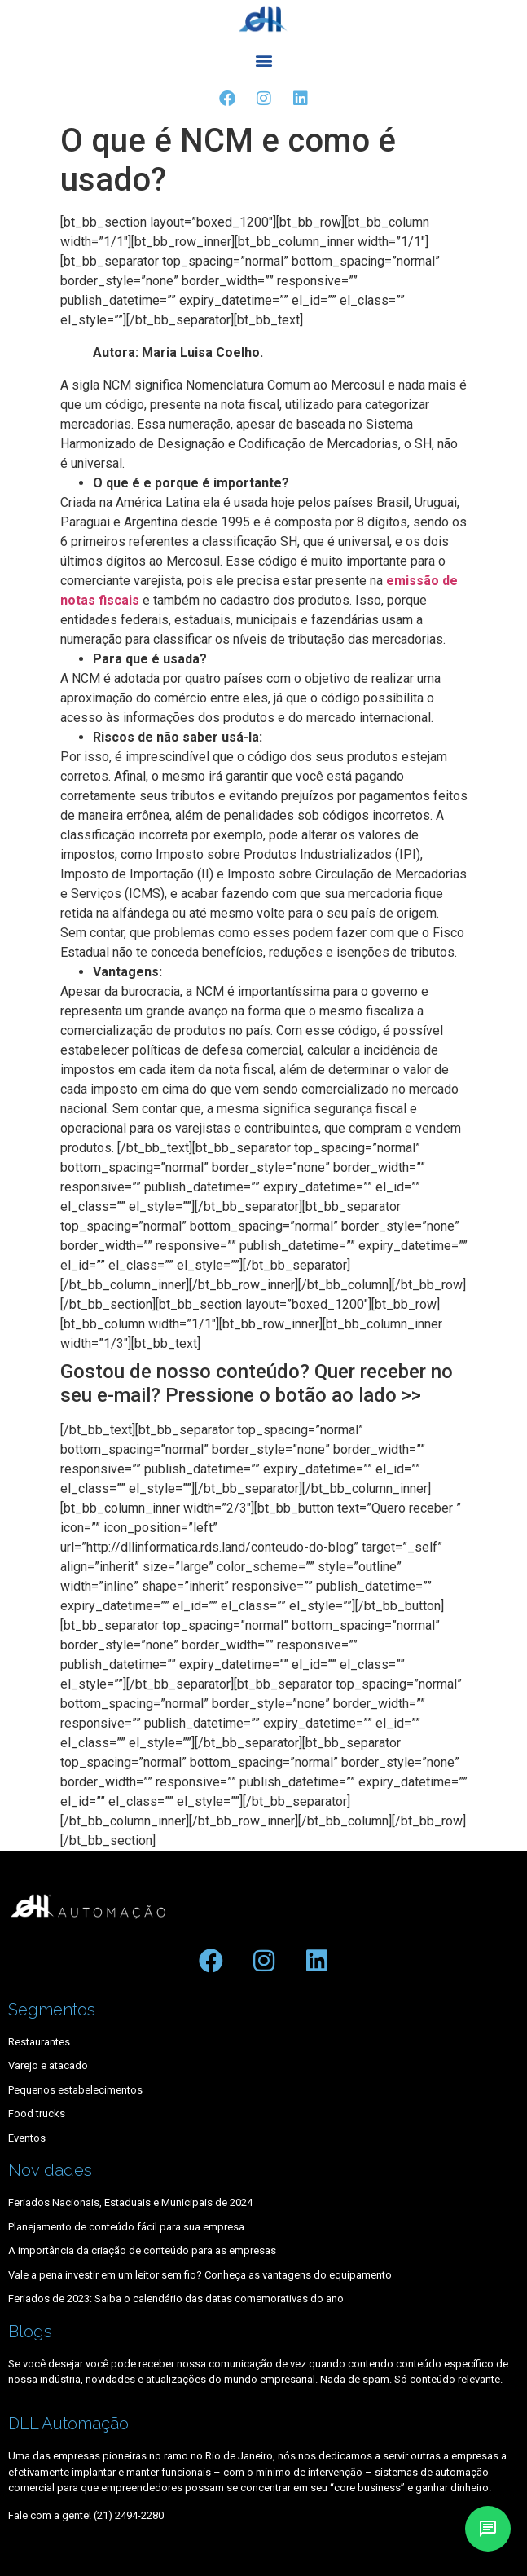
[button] (263, 60)
